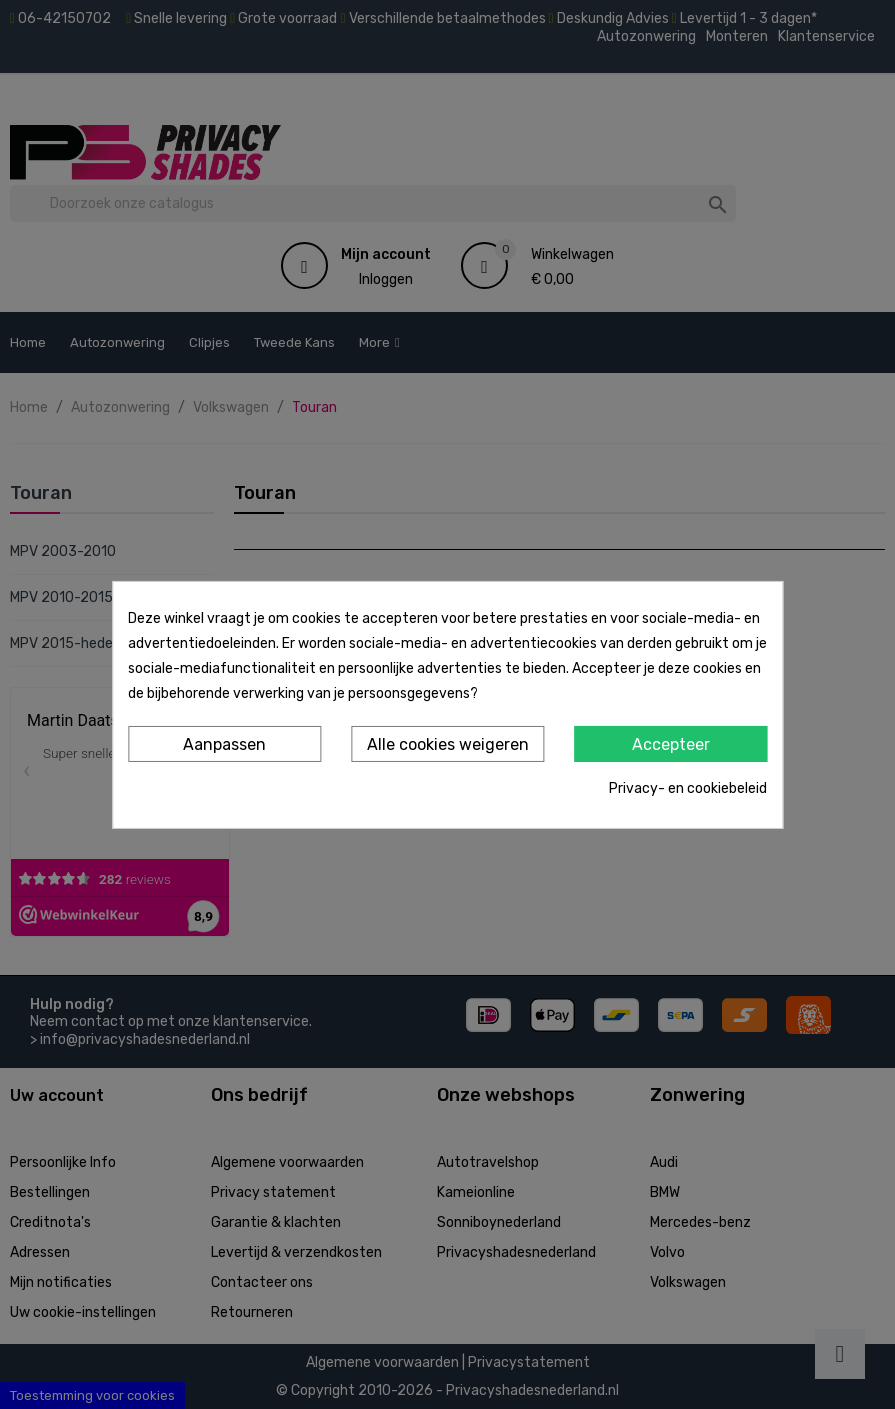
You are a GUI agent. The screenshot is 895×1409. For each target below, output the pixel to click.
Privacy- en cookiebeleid (688, 788)
